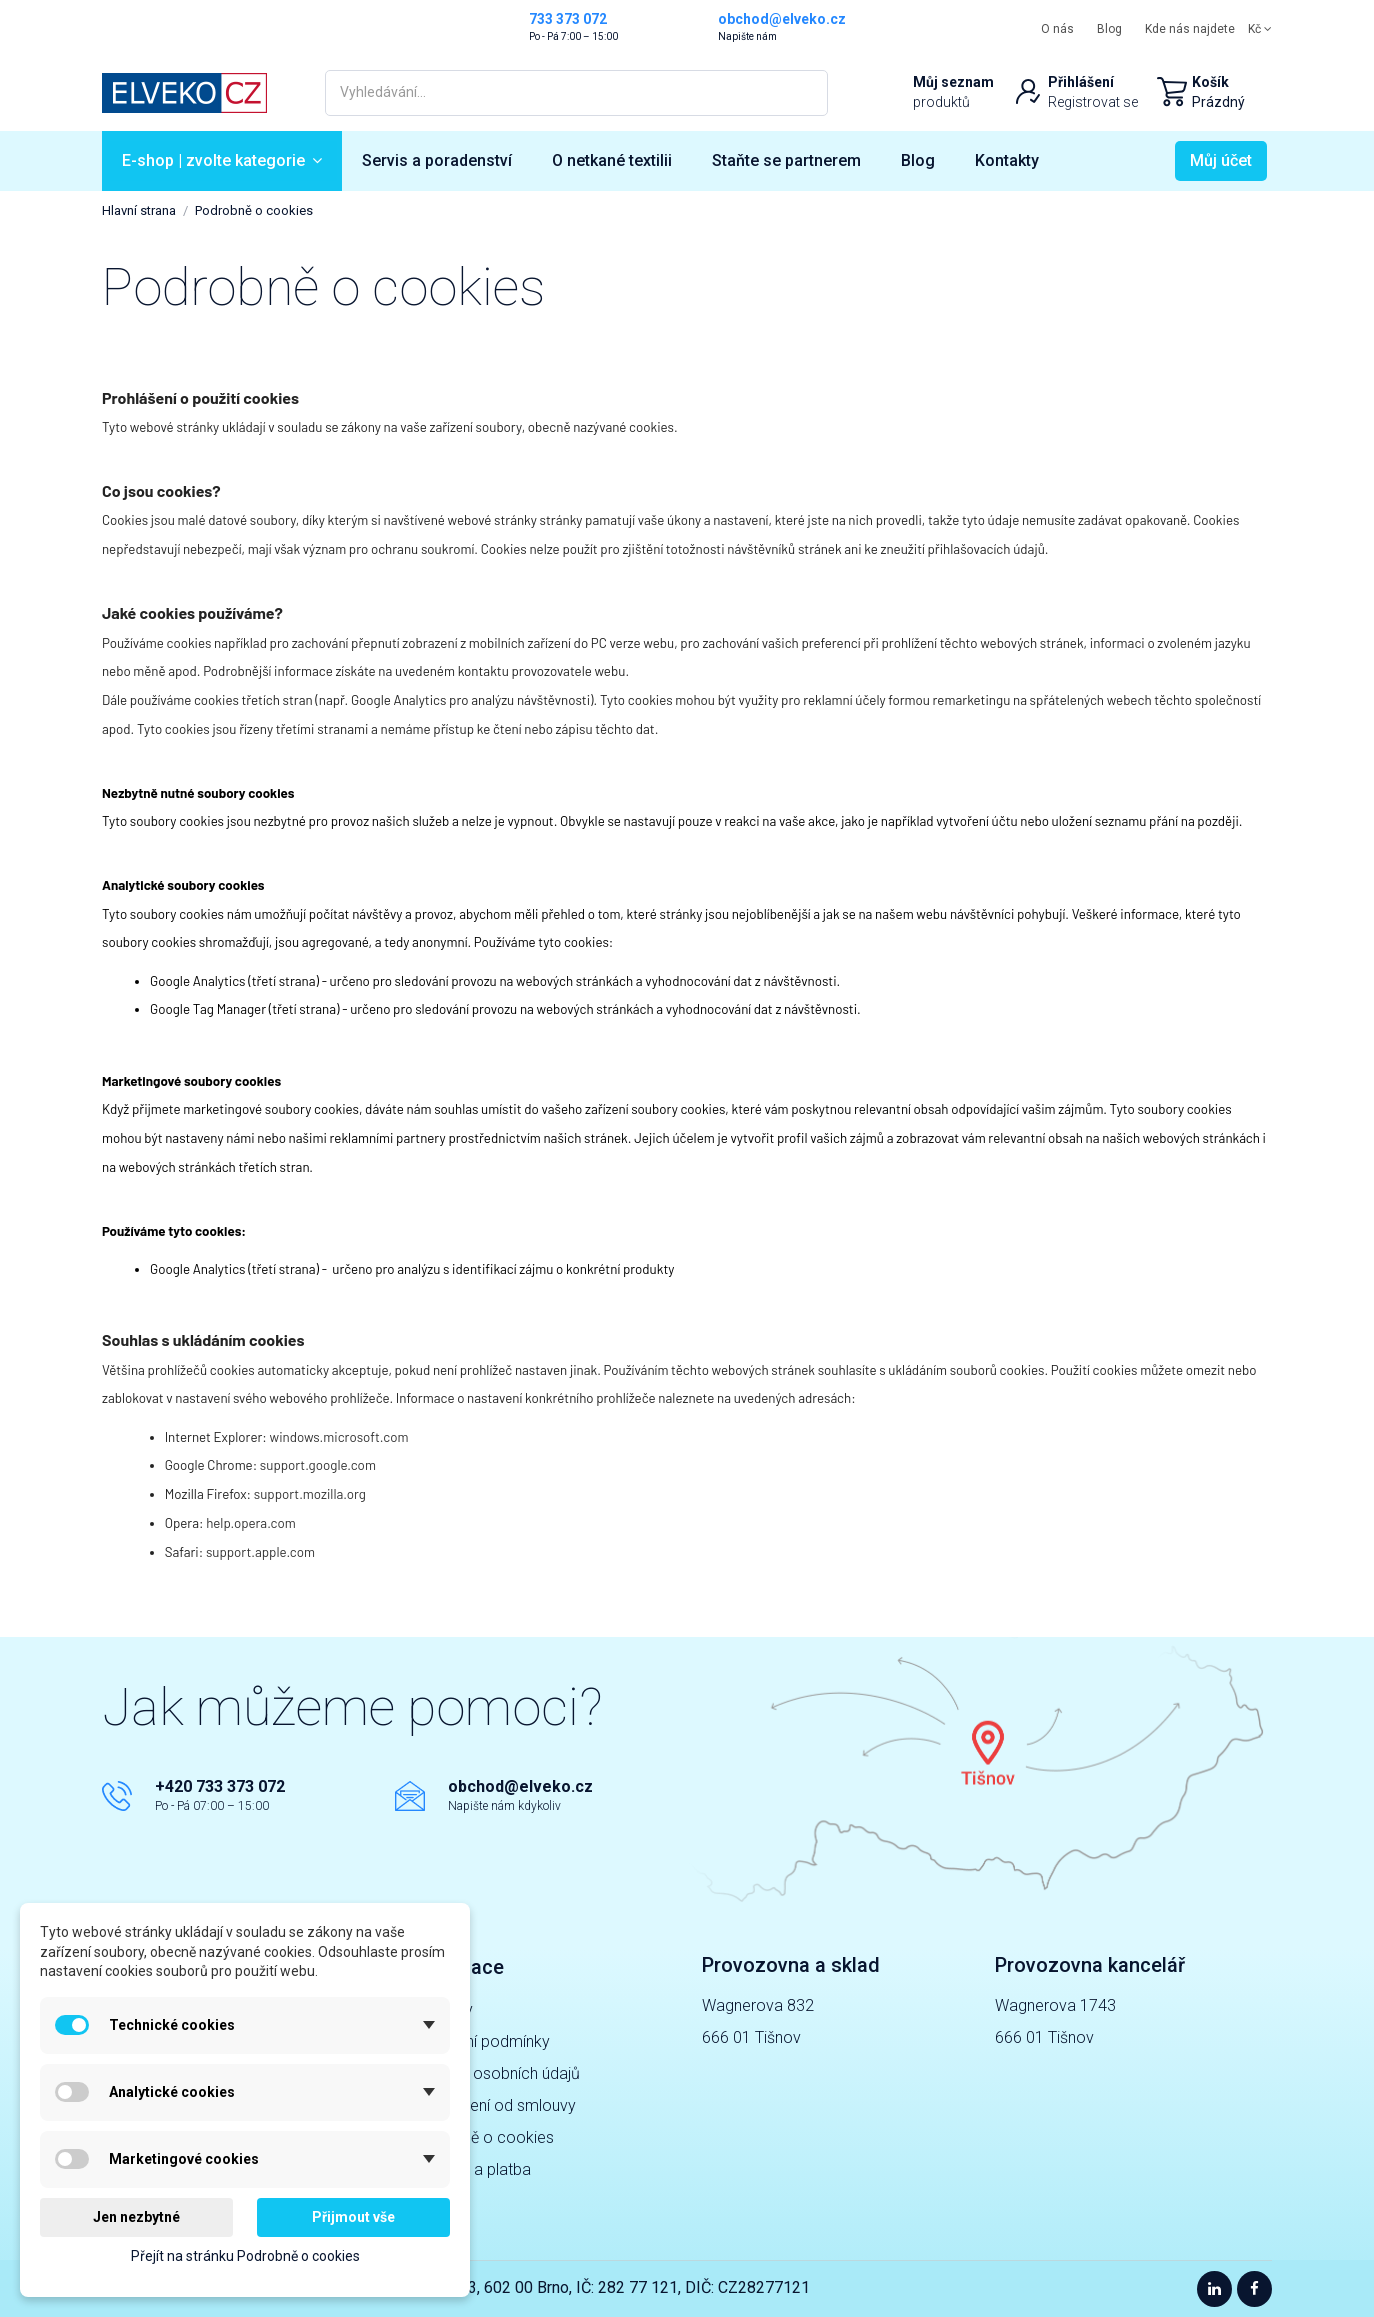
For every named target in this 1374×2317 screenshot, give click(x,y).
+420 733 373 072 (220, 1786)
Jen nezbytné (136, 2217)
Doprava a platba (470, 2169)
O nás (1057, 29)
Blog (1109, 29)
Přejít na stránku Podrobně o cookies (245, 2256)
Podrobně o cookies (482, 2137)
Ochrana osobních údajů (495, 2073)
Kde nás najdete (1190, 29)
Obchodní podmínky (480, 2041)
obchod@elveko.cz (520, 1786)
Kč (1260, 29)
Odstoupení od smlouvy (493, 2105)
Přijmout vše (353, 2217)
